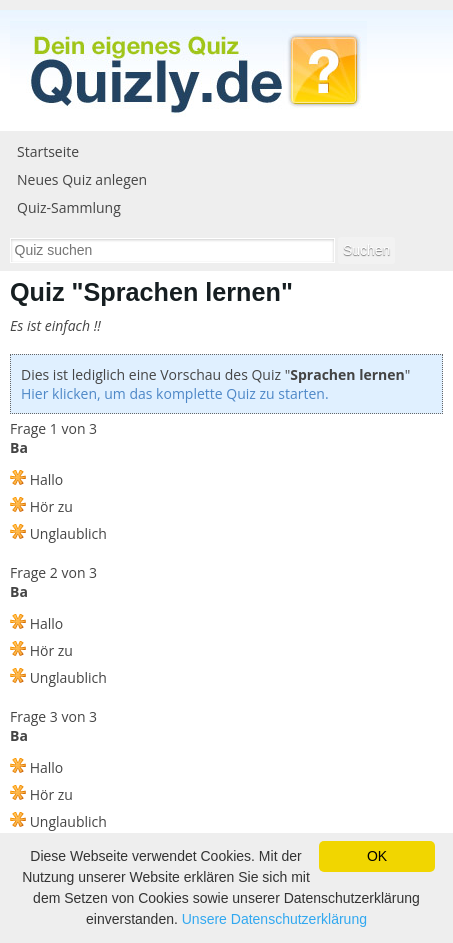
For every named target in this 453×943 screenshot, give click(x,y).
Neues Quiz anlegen (82, 179)
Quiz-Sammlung (69, 207)
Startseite (48, 151)
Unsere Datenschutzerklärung (274, 919)
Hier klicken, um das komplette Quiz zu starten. (175, 393)
